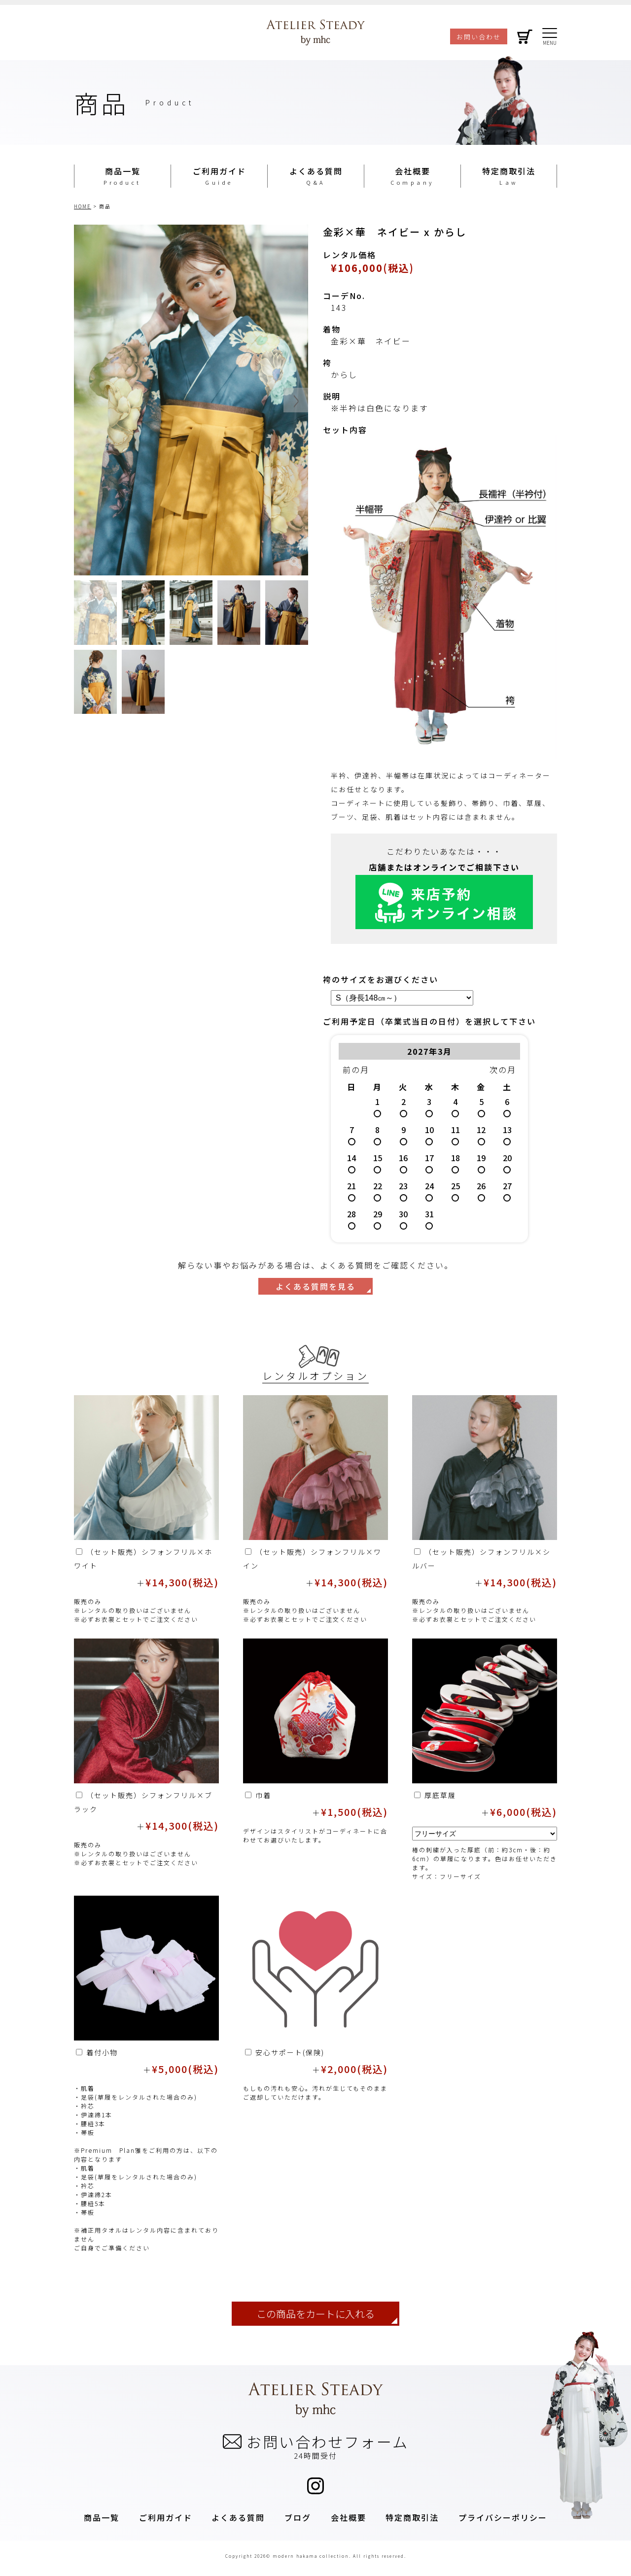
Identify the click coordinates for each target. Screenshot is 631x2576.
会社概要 (412, 171)
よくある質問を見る (315, 1286)
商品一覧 (122, 171)
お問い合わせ (478, 36)
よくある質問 (316, 171)
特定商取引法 (508, 171)
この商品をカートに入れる (315, 2314)
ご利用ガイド (219, 171)
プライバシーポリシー (502, 2517)
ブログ (297, 2517)
